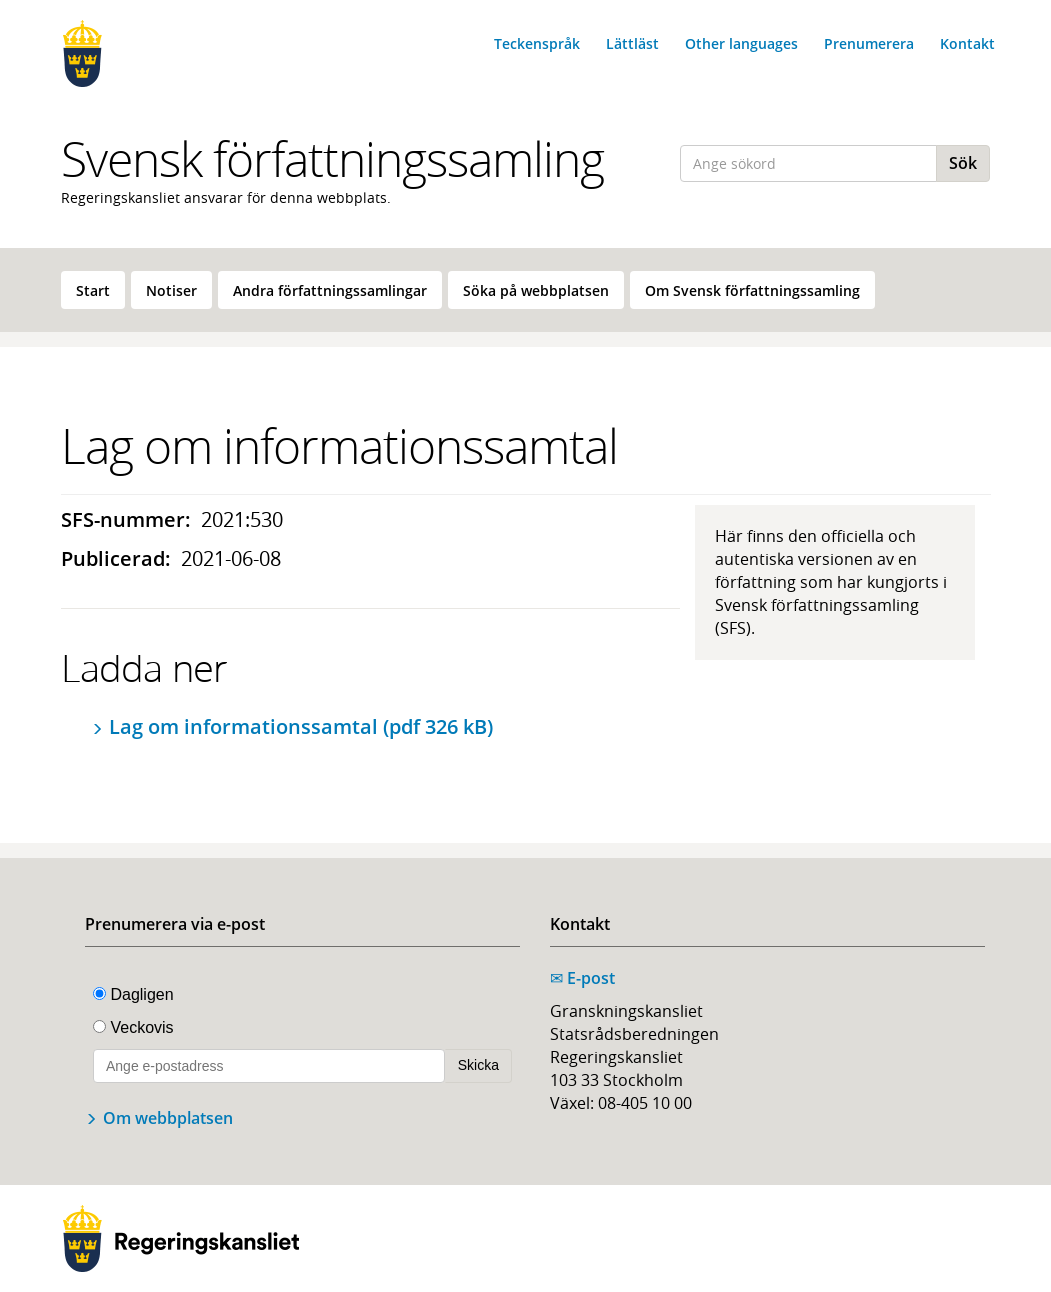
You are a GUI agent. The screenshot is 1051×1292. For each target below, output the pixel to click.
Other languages (741, 43)
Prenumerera (869, 43)
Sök (963, 163)
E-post (582, 978)
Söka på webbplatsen (536, 290)
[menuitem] (93, 290)
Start (93, 290)
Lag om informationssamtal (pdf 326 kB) (301, 726)
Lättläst (632, 43)
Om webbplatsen (168, 1118)
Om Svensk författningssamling (752, 290)
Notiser (171, 290)
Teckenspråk (537, 43)
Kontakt (967, 43)
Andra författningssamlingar (330, 290)
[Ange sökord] (808, 163)
